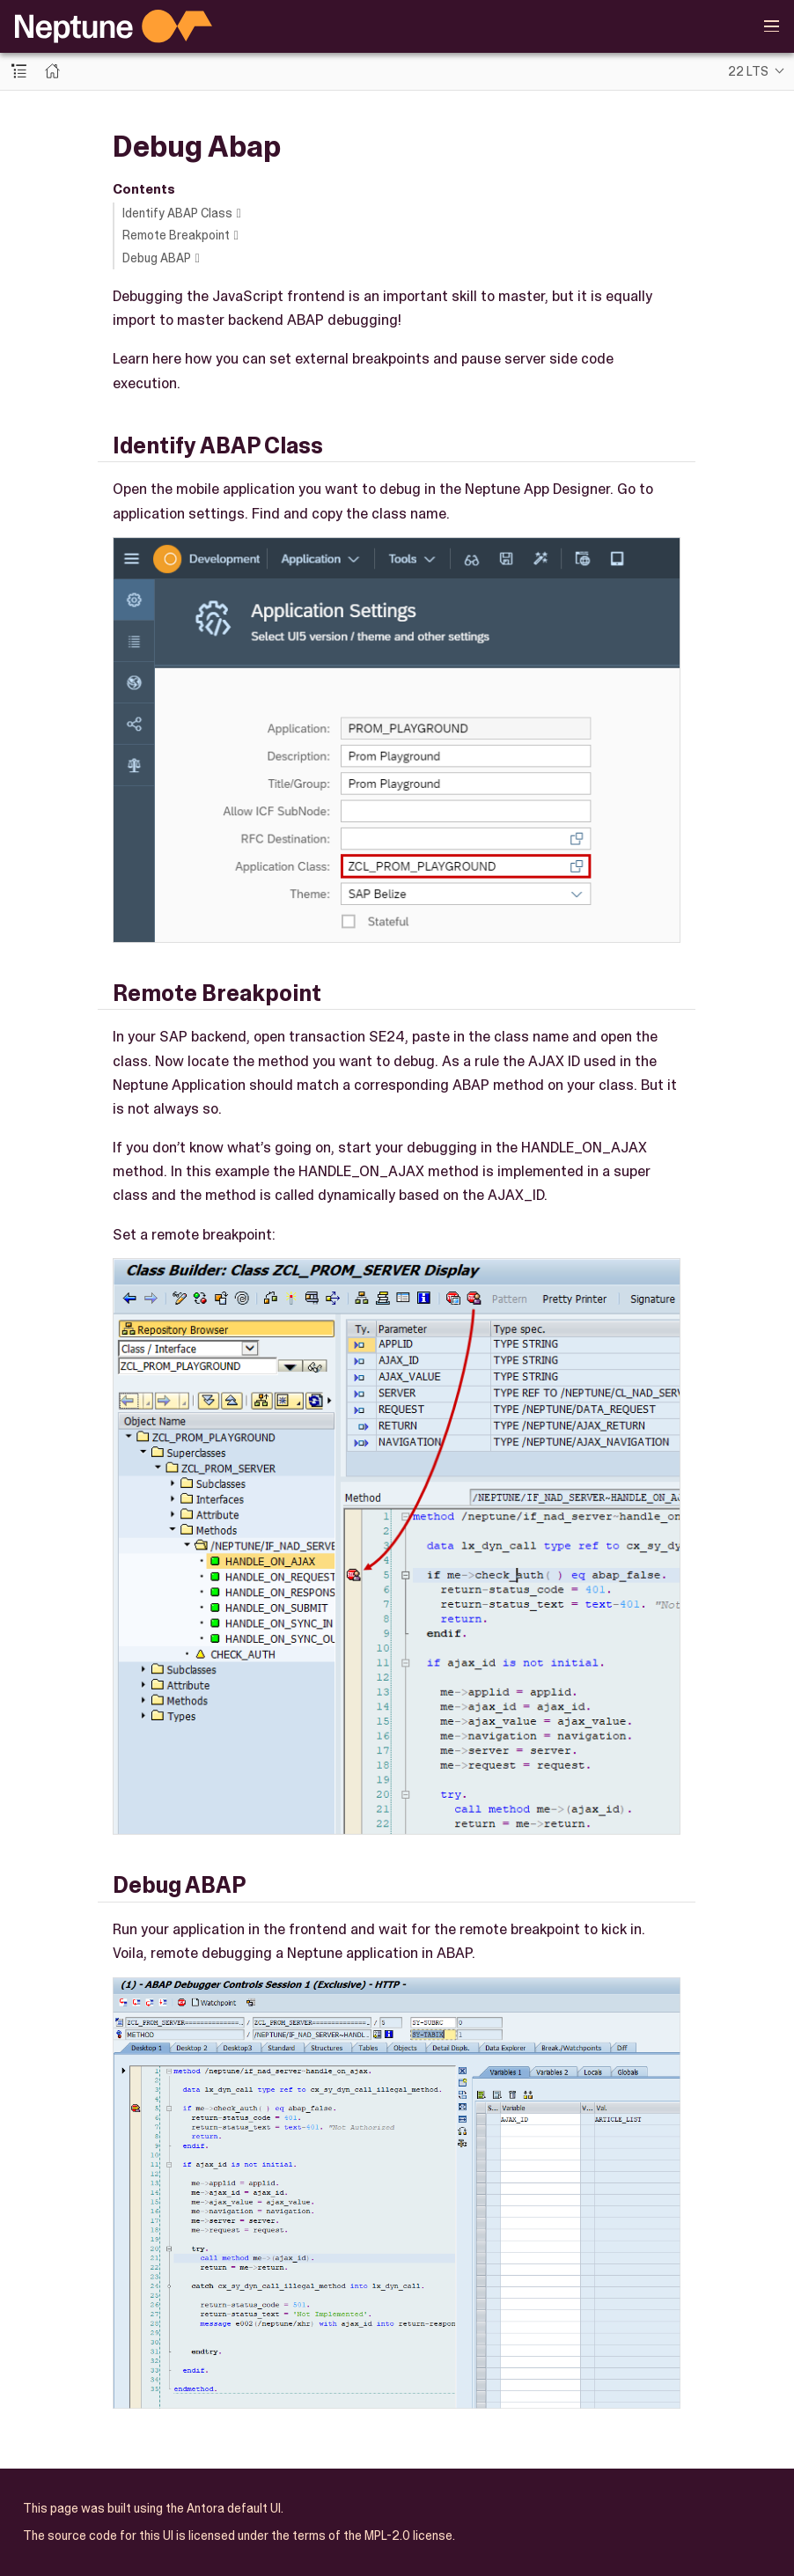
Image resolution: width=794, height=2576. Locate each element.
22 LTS (748, 71)
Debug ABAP (156, 258)
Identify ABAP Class (177, 213)
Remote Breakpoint (176, 235)
